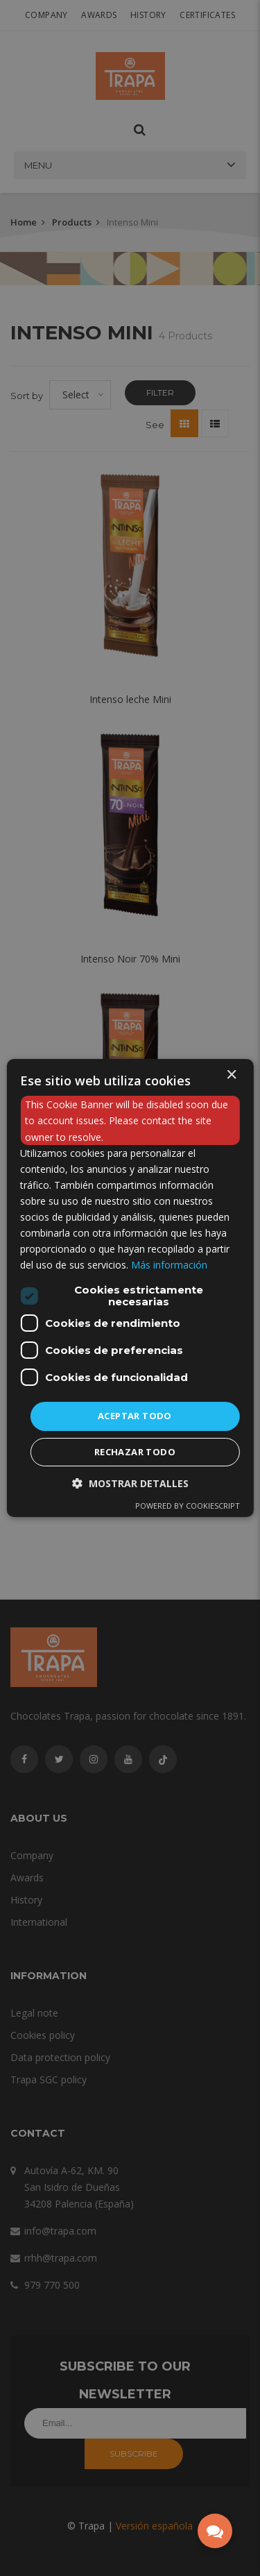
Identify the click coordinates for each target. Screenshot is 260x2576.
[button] (130, 1483)
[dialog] (129, 1288)
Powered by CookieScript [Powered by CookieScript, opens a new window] (187, 1505)
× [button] (231, 1075)
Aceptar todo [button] (135, 1415)
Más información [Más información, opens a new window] (169, 1264)
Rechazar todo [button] (134, 1452)
